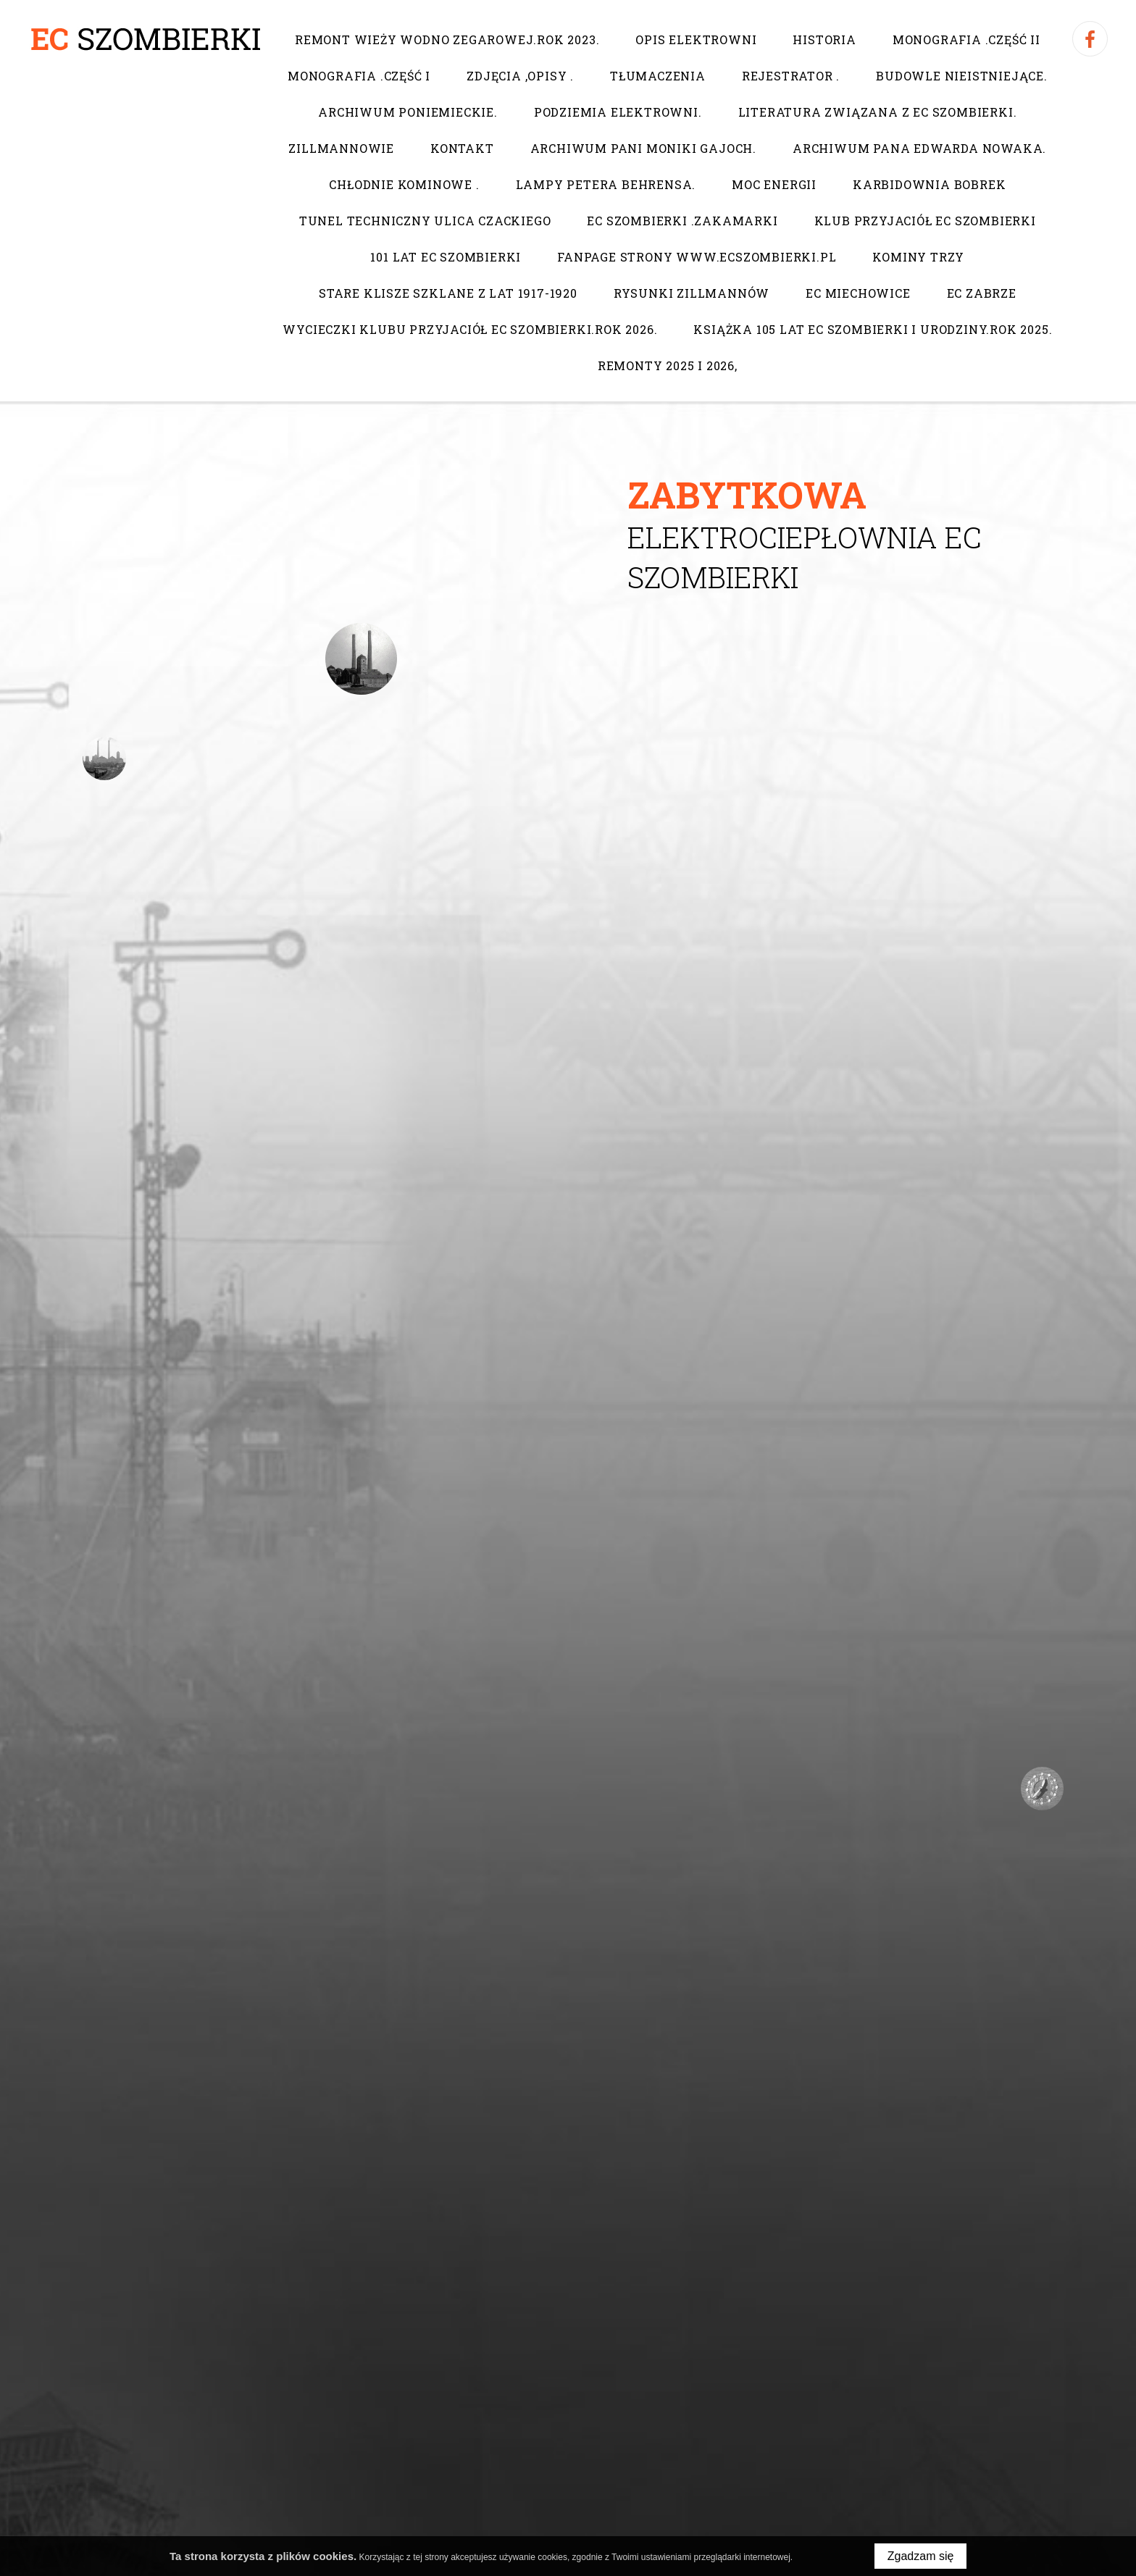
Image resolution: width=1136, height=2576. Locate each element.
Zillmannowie (341, 148)
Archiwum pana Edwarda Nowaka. (919, 148)
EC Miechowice (858, 293)
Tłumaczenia (658, 75)
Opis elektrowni (695, 39)
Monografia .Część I (359, 75)
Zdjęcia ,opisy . (520, 75)
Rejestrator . (790, 75)
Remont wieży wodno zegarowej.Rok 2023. (447, 39)
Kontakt (462, 148)
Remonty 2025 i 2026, (668, 365)
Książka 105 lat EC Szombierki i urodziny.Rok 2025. (872, 329)
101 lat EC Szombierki (445, 256)
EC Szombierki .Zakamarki (682, 220)
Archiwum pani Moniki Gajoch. (643, 148)
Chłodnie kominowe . (404, 184)
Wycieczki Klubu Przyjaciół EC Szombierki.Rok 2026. (470, 329)
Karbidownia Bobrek (929, 184)
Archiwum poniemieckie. (408, 112)
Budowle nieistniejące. (962, 75)
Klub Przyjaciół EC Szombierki (924, 220)
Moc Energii (774, 184)
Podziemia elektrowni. (617, 112)
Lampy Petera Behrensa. (605, 184)
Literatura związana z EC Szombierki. (877, 112)
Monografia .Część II (966, 39)
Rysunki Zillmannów (691, 293)
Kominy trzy (918, 256)
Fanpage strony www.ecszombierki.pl (696, 256)
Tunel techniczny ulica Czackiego (424, 220)
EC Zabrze (981, 293)
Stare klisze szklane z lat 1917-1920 (448, 293)
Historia (824, 39)
